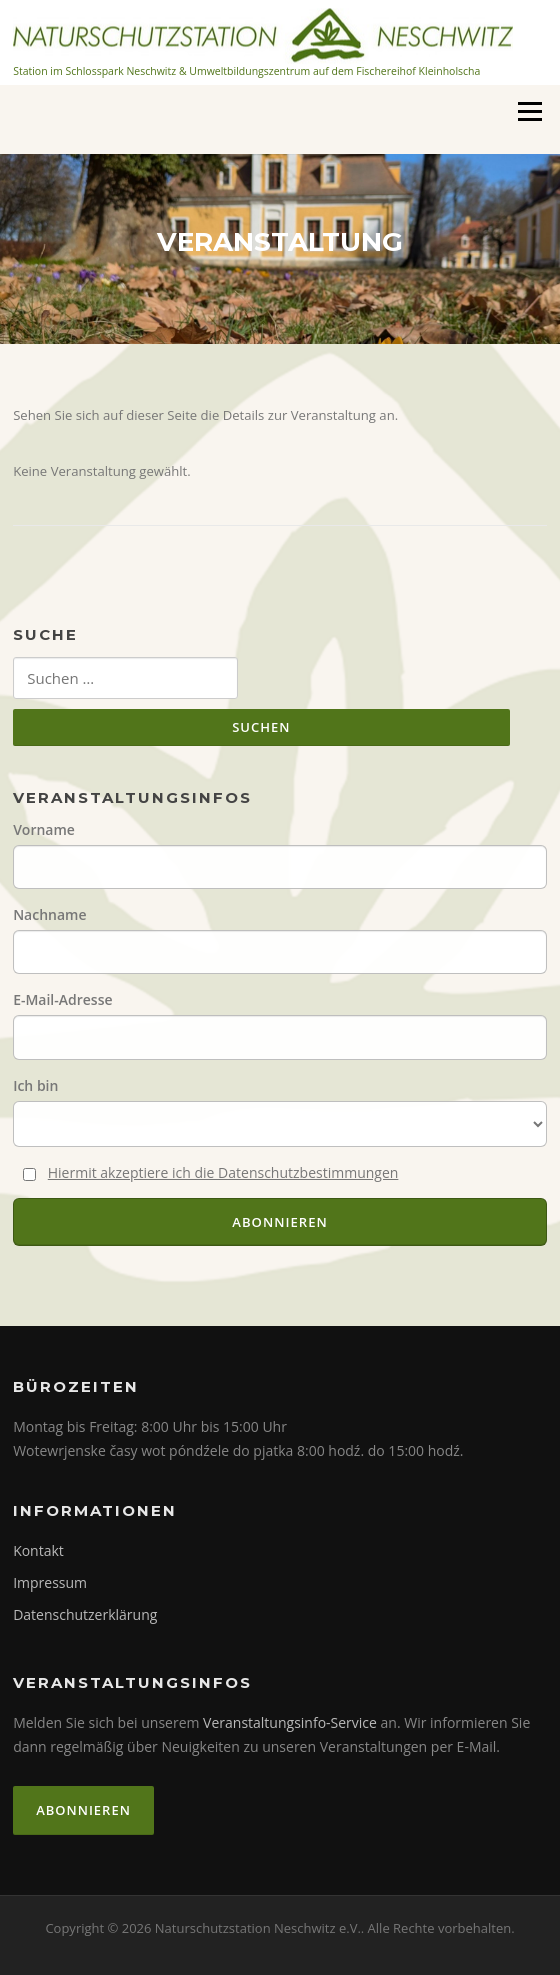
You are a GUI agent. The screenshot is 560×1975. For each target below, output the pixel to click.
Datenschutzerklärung (85, 1614)
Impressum (50, 1582)
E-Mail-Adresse (62, 999)
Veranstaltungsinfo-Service (290, 1722)
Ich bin (35, 1085)
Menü (529, 111)
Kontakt (38, 1550)
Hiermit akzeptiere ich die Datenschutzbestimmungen (223, 1172)
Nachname (49, 914)
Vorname (44, 829)
